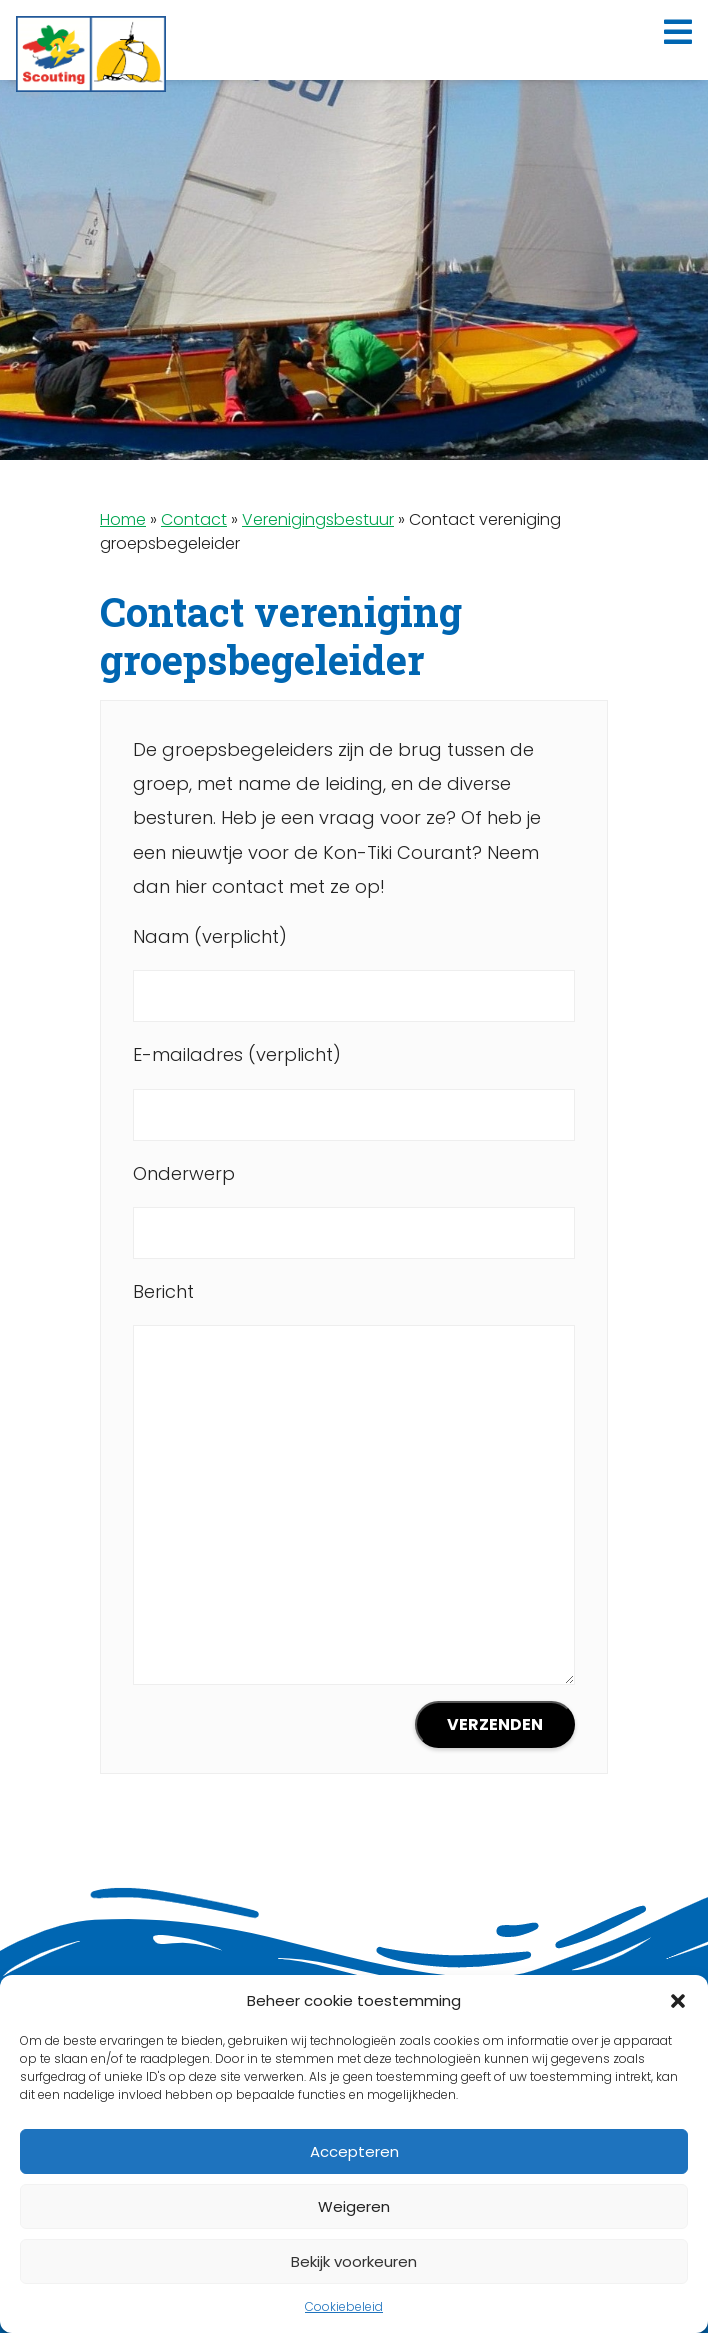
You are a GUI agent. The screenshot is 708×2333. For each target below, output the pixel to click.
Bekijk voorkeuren (354, 2261)
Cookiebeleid (344, 2306)
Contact (194, 519)
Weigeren (354, 2206)
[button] (678, 2001)
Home (123, 519)
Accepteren (354, 2151)
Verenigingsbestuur (318, 519)
